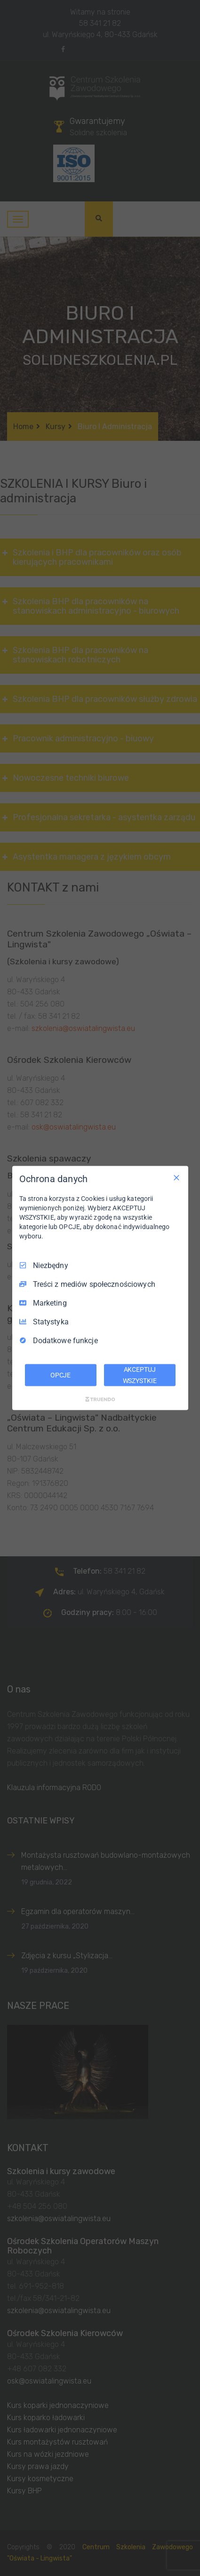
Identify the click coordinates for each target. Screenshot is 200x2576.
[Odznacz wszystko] (176, 1177)
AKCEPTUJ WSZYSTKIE (140, 1374)
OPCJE (60, 1374)
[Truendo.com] (100, 1399)
